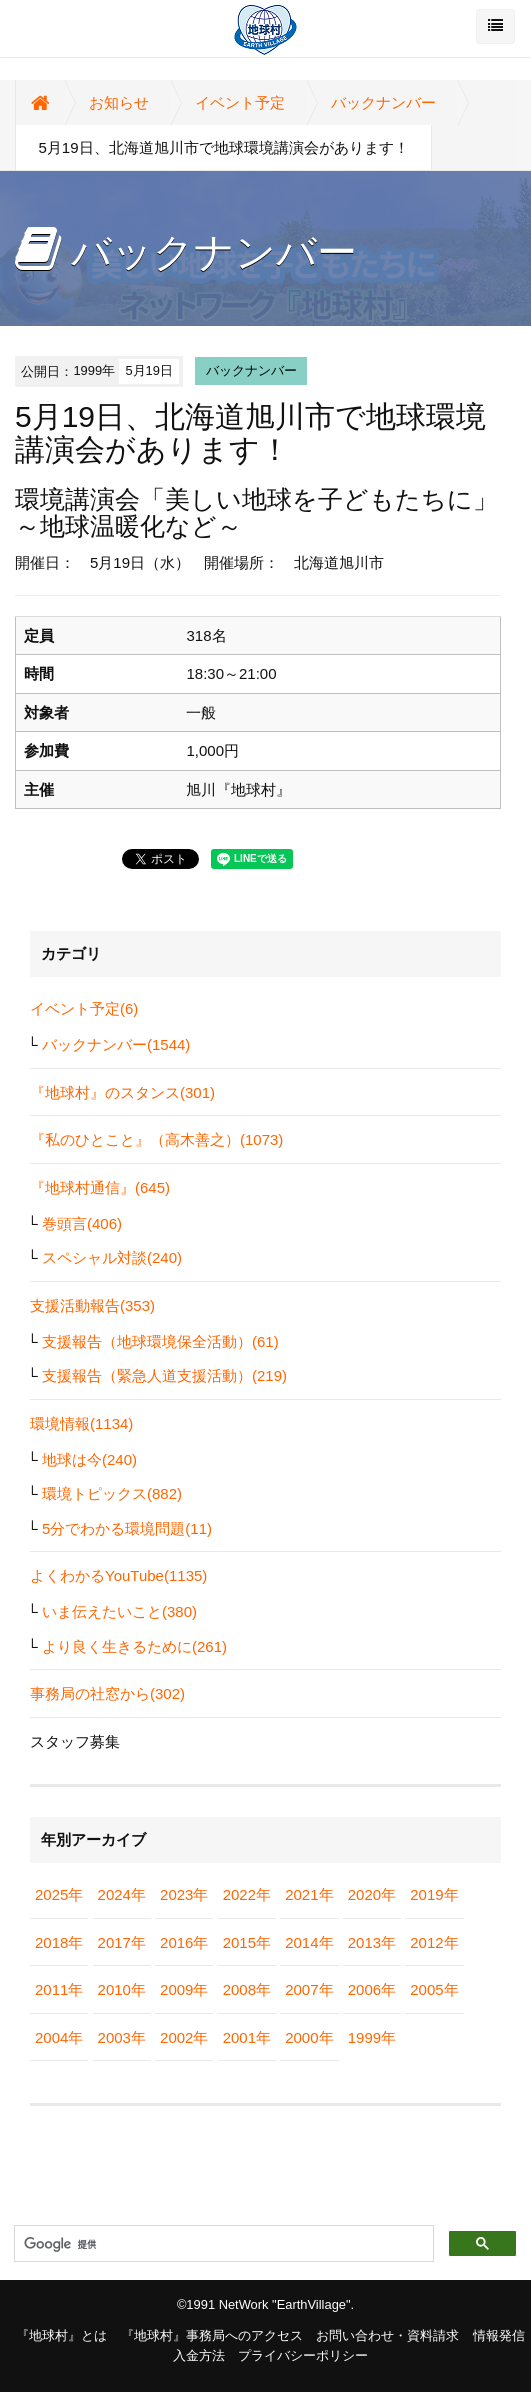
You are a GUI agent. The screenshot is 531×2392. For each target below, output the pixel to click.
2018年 (59, 1942)
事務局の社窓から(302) (107, 1693)
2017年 (122, 1942)
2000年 (309, 2037)
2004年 (59, 2037)
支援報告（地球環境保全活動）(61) (160, 1341)
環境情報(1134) (81, 1423)
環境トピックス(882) (112, 1493)
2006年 (372, 1989)
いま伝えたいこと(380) (119, 1611)
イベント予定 (240, 102)
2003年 (122, 2037)
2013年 (372, 1942)
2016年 (184, 1942)
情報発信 (499, 2335)
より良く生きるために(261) (134, 1646)
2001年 (247, 2037)
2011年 (59, 1989)
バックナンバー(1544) (116, 1044)
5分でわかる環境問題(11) (127, 1528)
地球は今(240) (89, 1459)
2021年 (309, 1894)
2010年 (122, 1989)
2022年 (247, 1894)
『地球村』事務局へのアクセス (212, 2335)
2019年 (434, 1894)
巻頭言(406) (82, 1223)
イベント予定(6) (84, 1008)
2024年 (122, 1894)
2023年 (184, 1894)
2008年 (247, 1989)
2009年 (184, 1989)
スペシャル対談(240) (112, 1257)
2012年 (434, 1942)
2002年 (184, 2037)
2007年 (309, 1989)
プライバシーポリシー (303, 2355)
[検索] (222, 2244)
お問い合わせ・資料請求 (387, 2335)
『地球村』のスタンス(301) (122, 1092)
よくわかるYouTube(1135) (118, 1575)
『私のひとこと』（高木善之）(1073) (156, 1139)
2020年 (372, 1894)
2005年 (434, 1989)
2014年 (309, 1942)
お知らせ (119, 102)
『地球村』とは (61, 2335)
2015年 (247, 1942)
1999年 (372, 2037)
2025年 (59, 1894)
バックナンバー (383, 102)
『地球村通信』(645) (100, 1187)
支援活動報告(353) (92, 1305)
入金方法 (199, 2355)
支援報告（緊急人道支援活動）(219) (164, 1375)
